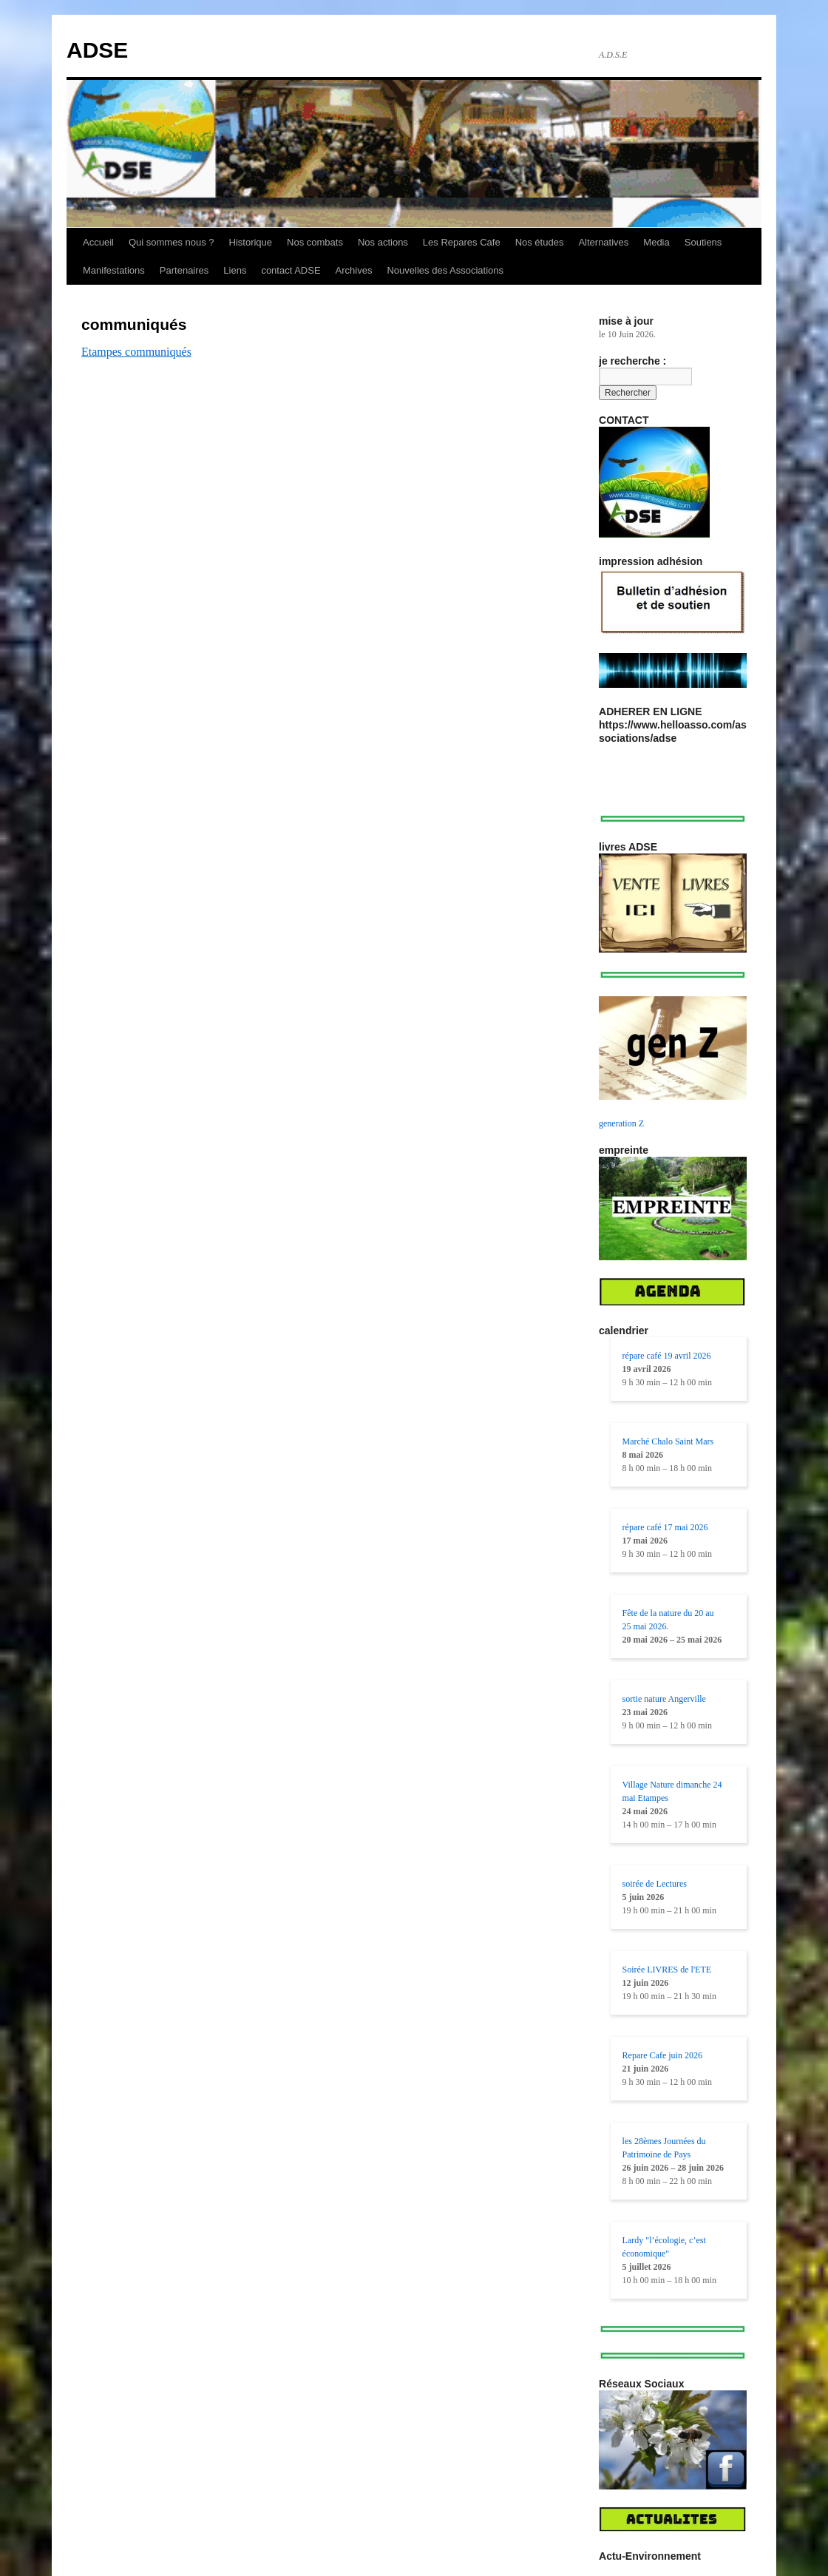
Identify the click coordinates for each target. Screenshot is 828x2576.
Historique (251, 242)
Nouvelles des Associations (445, 270)
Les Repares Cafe (461, 242)
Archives (354, 270)
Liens (234, 270)
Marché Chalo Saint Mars (668, 1441)
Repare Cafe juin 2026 (662, 2055)
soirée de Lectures (654, 1884)
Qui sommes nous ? (171, 242)
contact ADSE (290, 270)
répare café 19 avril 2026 (666, 1355)
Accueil (98, 242)
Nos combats (315, 242)
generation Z (621, 1123)
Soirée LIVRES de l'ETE (666, 1969)
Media (656, 242)
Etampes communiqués (136, 351)
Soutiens (703, 242)
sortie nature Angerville (664, 1699)
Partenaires (184, 270)
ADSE (97, 50)
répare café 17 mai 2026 (665, 1527)
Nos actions (383, 242)
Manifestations (114, 270)
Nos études (539, 242)
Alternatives (603, 242)
